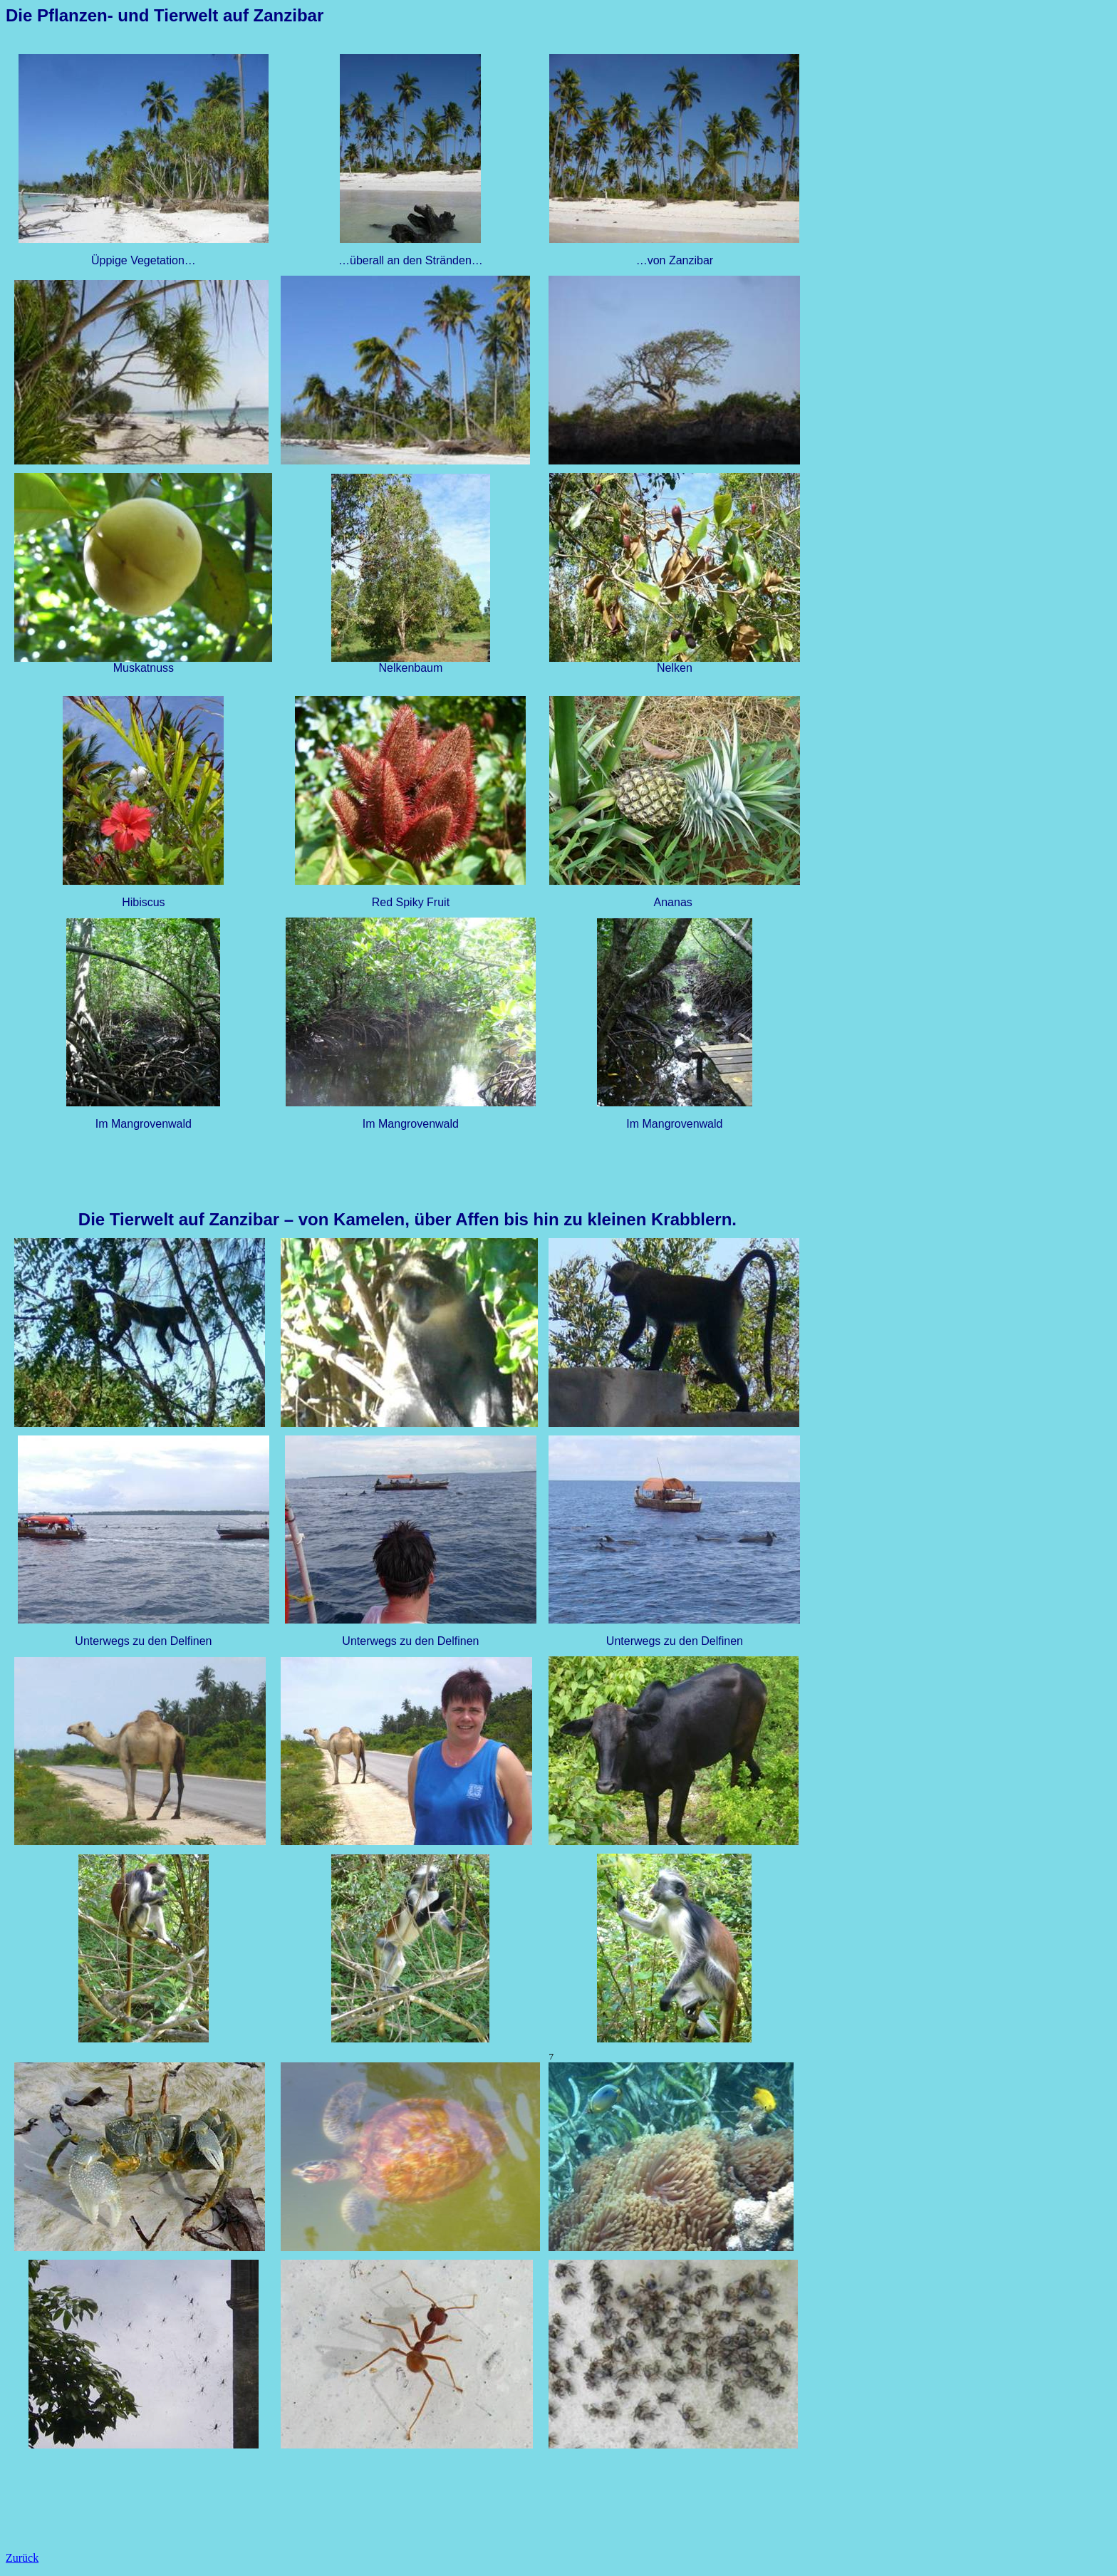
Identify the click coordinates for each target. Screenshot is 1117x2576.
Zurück (22, 2558)
